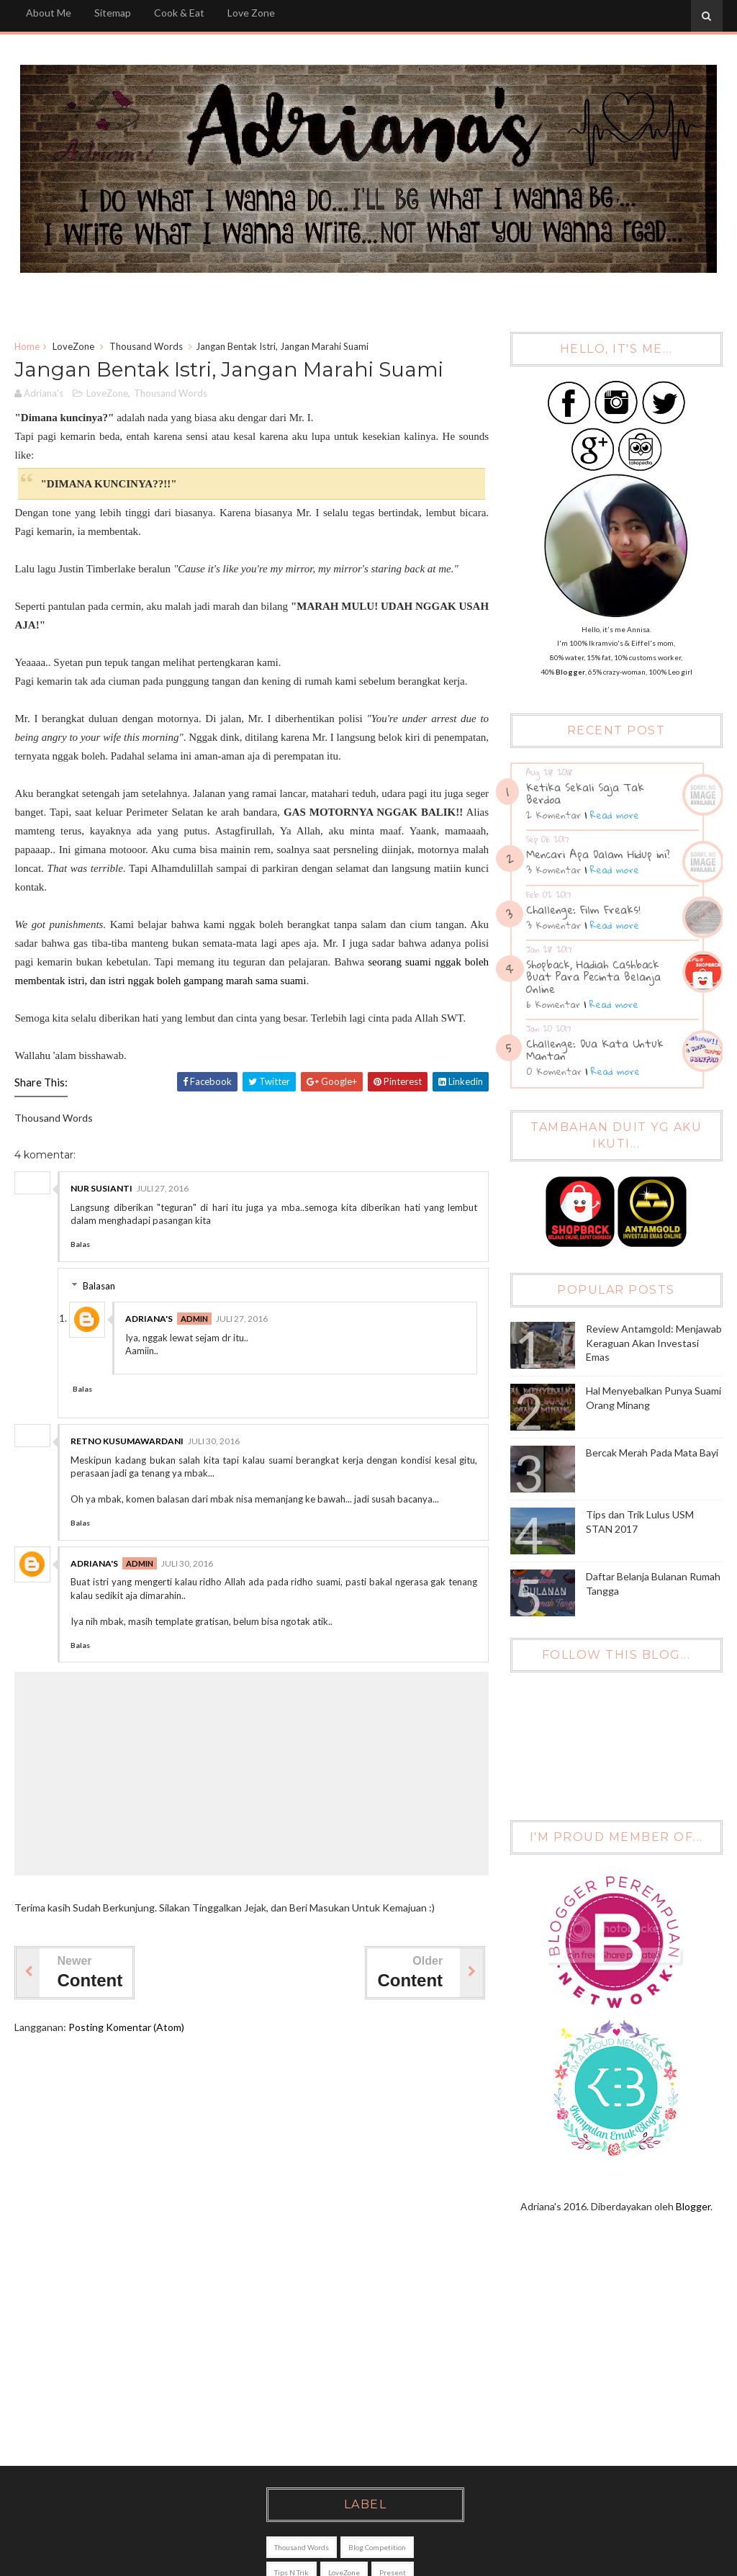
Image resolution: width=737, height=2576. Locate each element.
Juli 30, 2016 (214, 1441)
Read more (614, 815)
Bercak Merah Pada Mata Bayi (652, 1452)
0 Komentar (554, 1071)
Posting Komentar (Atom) (126, 2027)
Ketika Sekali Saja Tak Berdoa (585, 793)
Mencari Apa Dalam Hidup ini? (598, 854)
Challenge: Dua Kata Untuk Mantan (595, 1049)
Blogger (693, 2206)
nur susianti (101, 1188)
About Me (48, 12)
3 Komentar (553, 869)
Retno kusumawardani (127, 1441)
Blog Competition (377, 2547)
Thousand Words (146, 346)
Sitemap (112, 12)
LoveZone (73, 346)
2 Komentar (553, 815)
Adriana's (149, 1318)
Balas (80, 1244)
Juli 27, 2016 (163, 1188)
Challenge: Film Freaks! (583, 909)
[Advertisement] (361, 2350)
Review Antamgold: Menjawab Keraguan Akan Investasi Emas (654, 1343)
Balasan (99, 1286)
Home (27, 346)
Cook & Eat (179, 12)
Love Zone (251, 12)
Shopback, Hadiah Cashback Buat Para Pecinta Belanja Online (593, 976)
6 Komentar (553, 1004)
